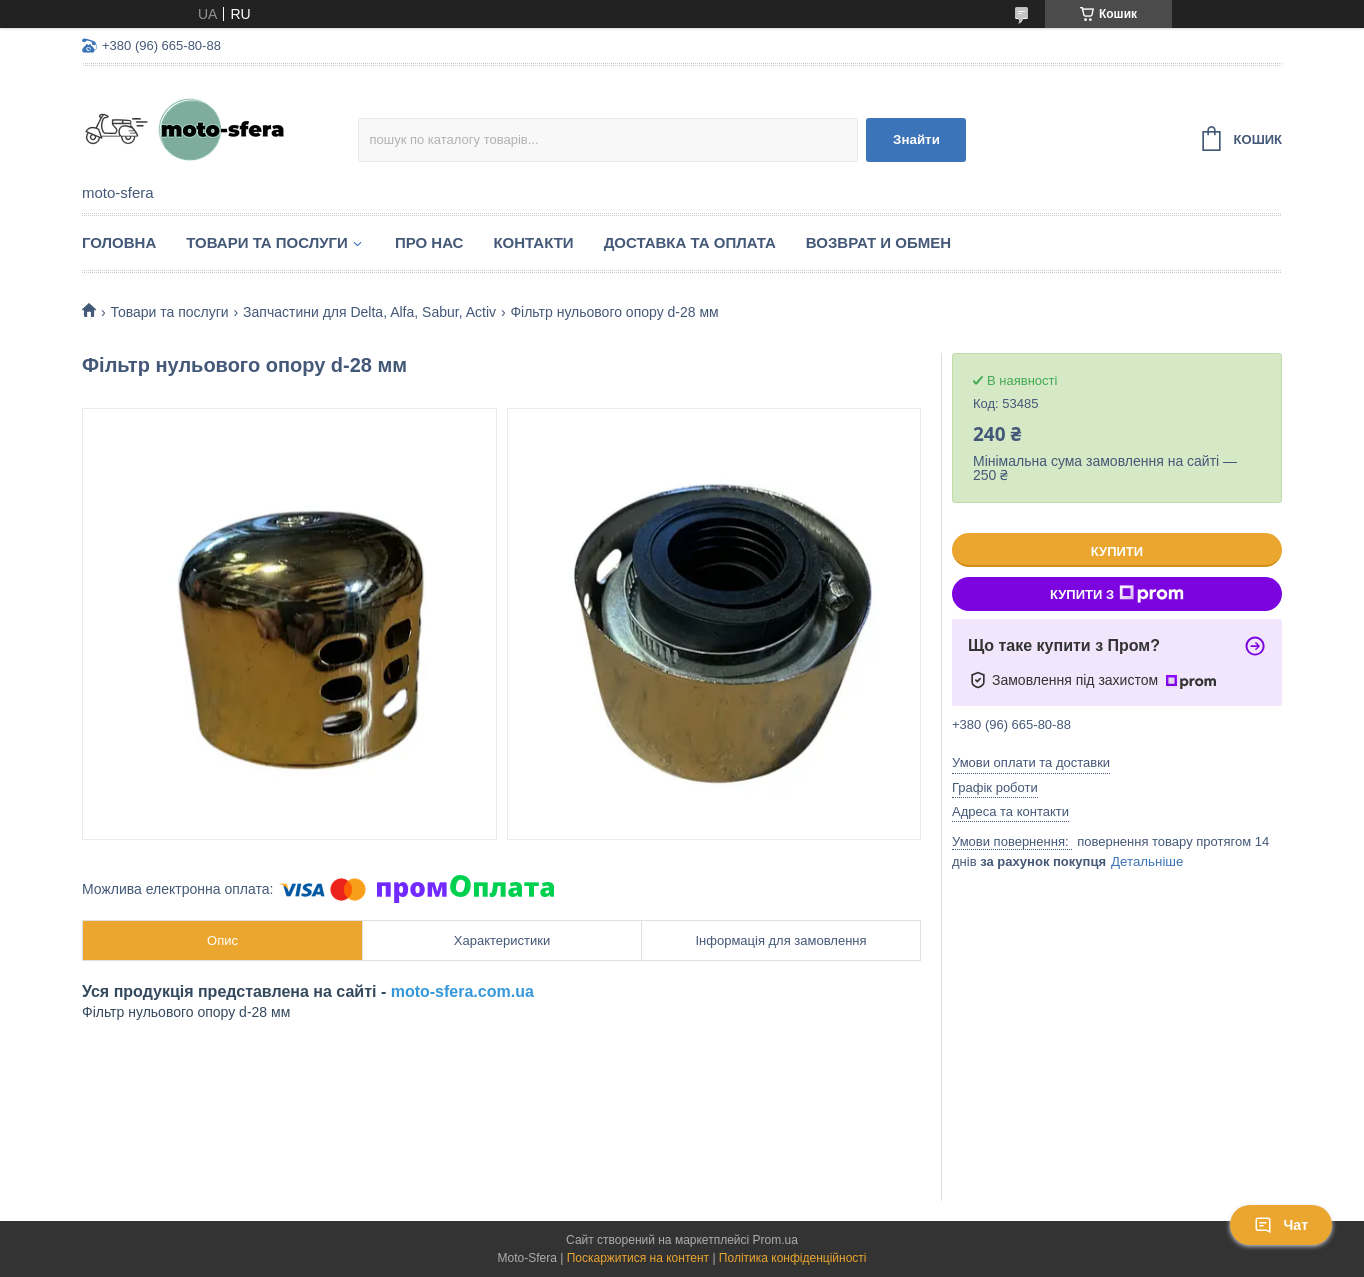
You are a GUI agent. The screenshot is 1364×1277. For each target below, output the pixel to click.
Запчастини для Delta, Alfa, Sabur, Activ (369, 312)
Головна (119, 242)
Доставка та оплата (690, 242)
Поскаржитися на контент (638, 1258)
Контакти (533, 242)
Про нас (429, 242)
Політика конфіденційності (793, 1258)
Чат (1281, 1225)
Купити (1117, 551)
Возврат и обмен (878, 242)
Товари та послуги (267, 242)
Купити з (1117, 594)
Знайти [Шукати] (916, 139)
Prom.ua (775, 1240)
